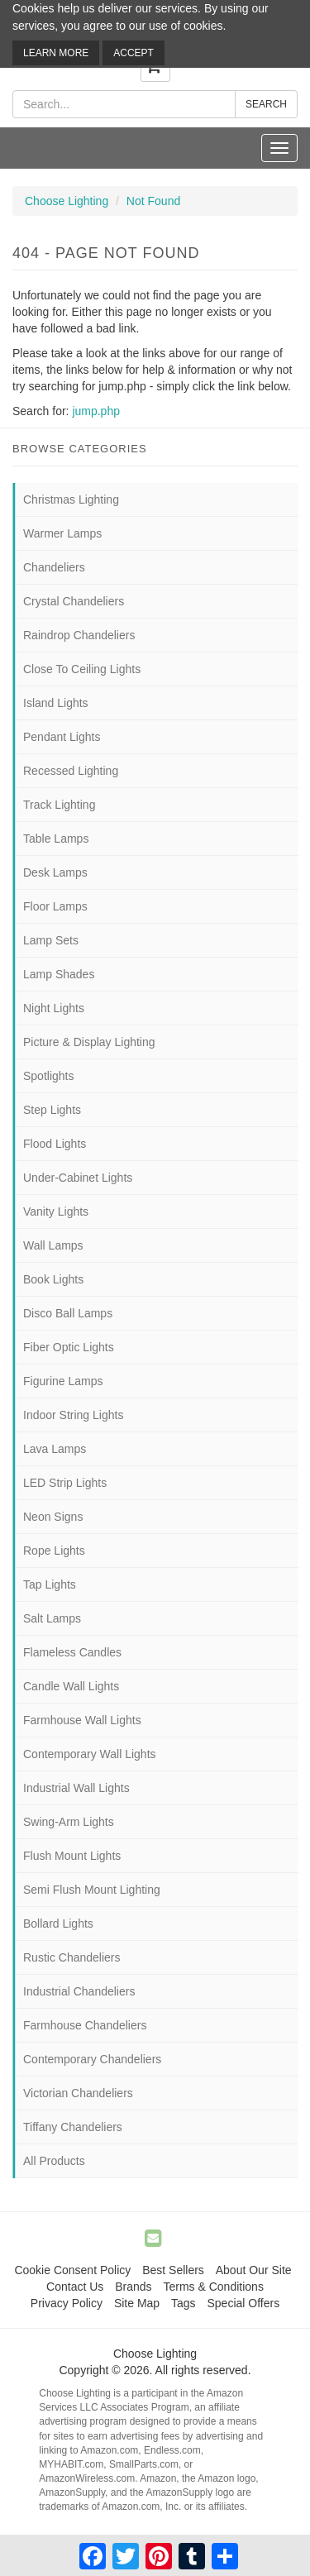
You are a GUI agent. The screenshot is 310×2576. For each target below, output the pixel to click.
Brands (133, 2286)
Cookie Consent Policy (72, 2270)
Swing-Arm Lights (68, 1821)
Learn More (55, 53)
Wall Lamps (53, 1245)
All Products (54, 2160)
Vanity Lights (55, 1211)
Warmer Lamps (62, 533)
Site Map (137, 2303)
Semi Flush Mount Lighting (91, 1889)
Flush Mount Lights (72, 1855)
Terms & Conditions (214, 2286)
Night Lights (53, 1008)
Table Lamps (55, 838)
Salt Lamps (52, 1618)
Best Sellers (173, 2270)
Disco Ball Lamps (67, 1313)
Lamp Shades (58, 974)
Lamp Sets (51, 940)
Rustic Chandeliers (72, 1957)
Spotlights (48, 1075)
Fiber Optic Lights (68, 1347)
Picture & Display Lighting (89, 1042)
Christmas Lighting (71, 499)
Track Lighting (59, 804)
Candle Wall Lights (71, 1686)
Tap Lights (49, 1584)
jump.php (96, 411)
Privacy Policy (67, 2303)
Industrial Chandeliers (79, 1991)
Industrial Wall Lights (76, 1788)
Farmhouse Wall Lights (82, 1720)
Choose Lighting (66, 201)
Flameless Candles (72, 1652)
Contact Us (74, 2286)
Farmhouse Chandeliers (84, 2025)
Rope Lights (54, 1550)
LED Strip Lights (65, 1482)
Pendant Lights (61, 736)
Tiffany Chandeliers (72, 2127)
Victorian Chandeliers (78, 2093)
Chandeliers (54, 567)
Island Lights (55, 703)
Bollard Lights (58, 1923)
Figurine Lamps (63, 1381)
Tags (183, 2303)
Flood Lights (54, 1143)
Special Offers (243, 2303)
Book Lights (53, 1279)
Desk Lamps (55, 872)
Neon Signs (53, 1516)
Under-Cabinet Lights (77, 1177)
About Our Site (254, 2270)
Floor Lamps (55, 906)
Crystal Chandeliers (73, 601)
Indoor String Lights (73, 1415)
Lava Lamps (54, 1448)
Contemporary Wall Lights (89, 1754)
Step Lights (52, 1109)
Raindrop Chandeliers (79, 635)
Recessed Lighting (70, 770)
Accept (133, 53)
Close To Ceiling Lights (82, 669)
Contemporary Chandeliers (92, 2059)
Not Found (153, 201)
